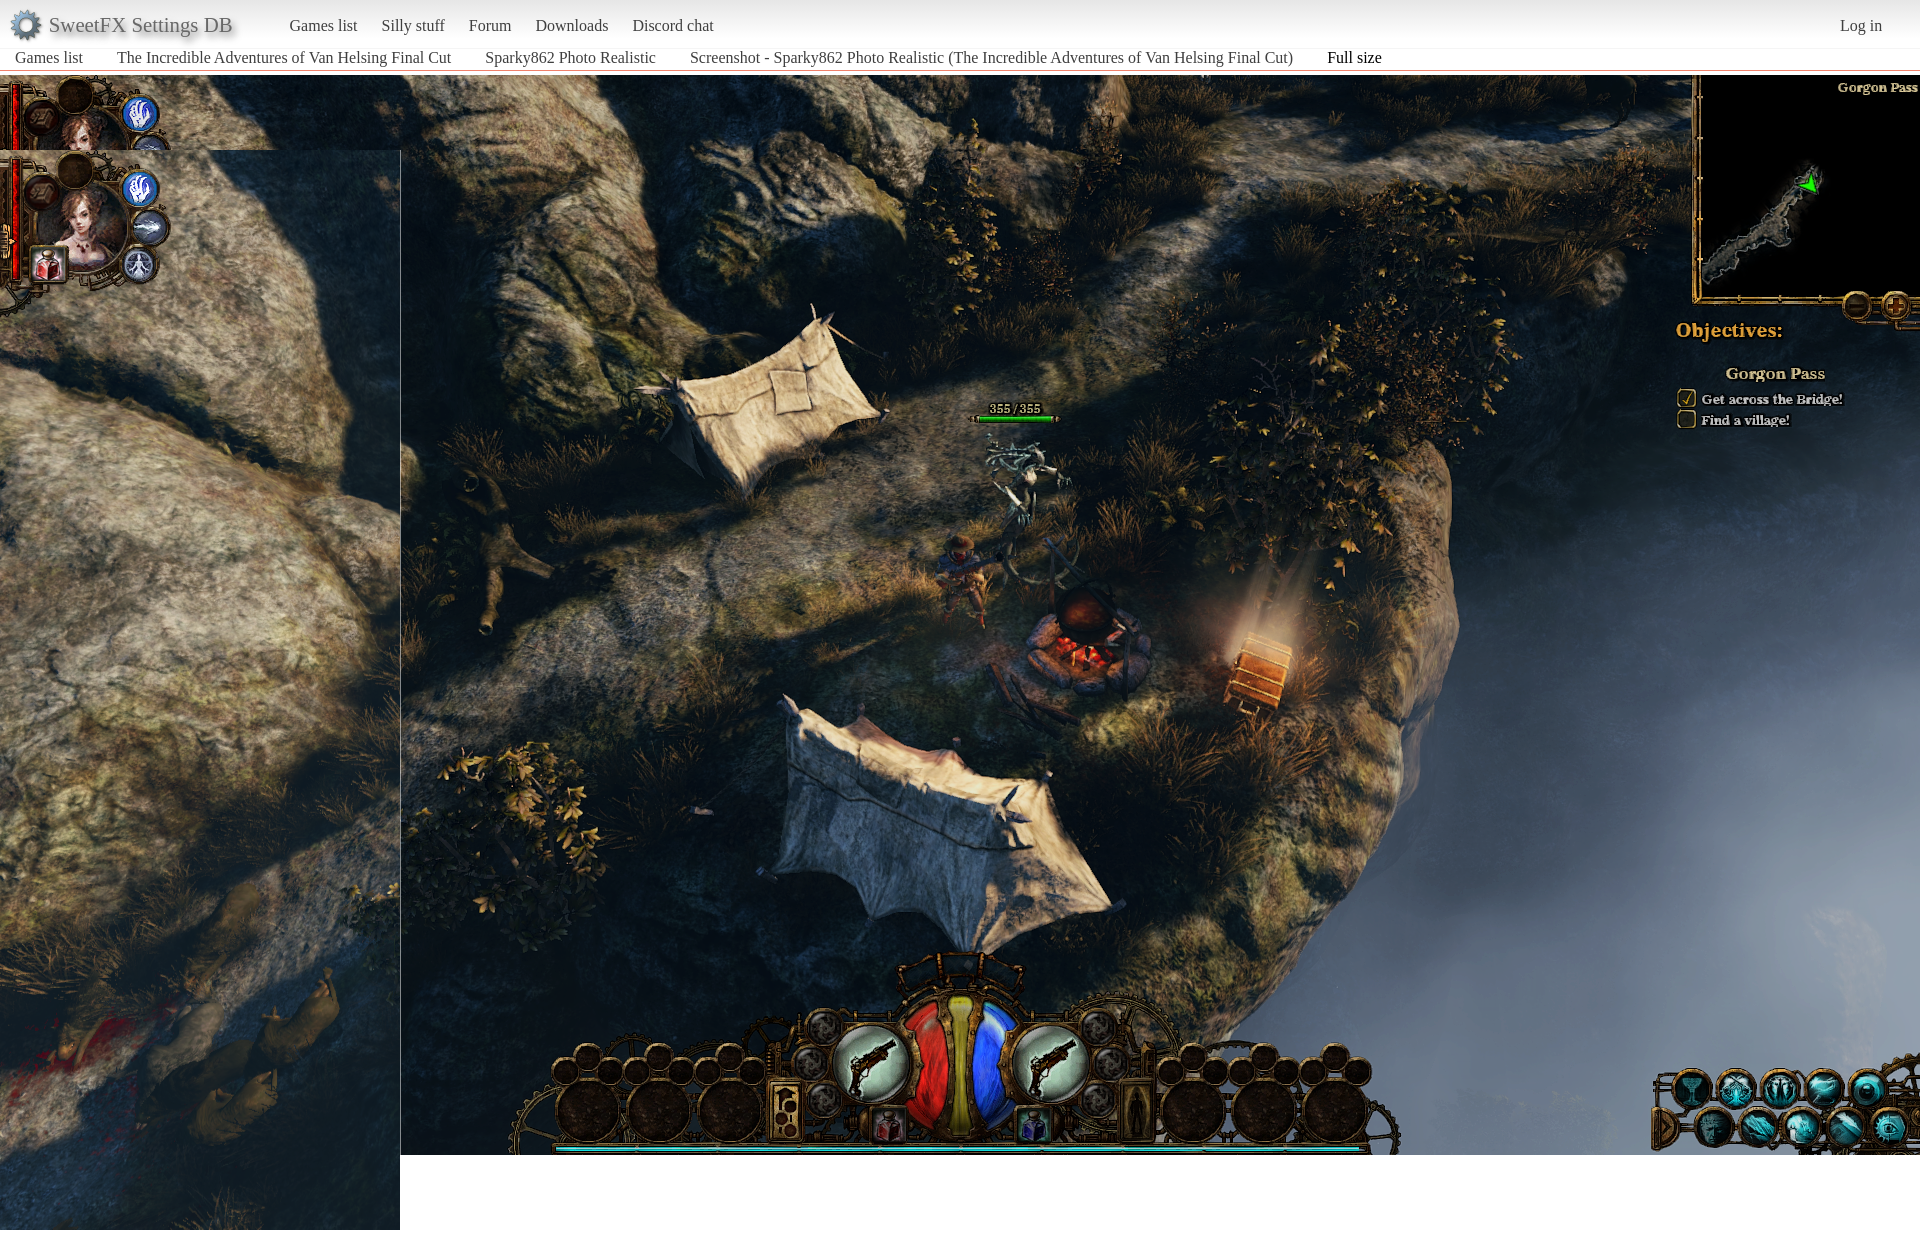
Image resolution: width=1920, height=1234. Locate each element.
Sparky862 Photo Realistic (570, 57)
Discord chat (672, 25)
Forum (490, 25)
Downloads (571, 25)
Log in (1861, 25)
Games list (324, 25)
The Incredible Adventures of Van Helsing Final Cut (284, 57)
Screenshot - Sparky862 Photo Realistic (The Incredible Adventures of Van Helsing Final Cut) (991, 57)
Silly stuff (413, 25)
